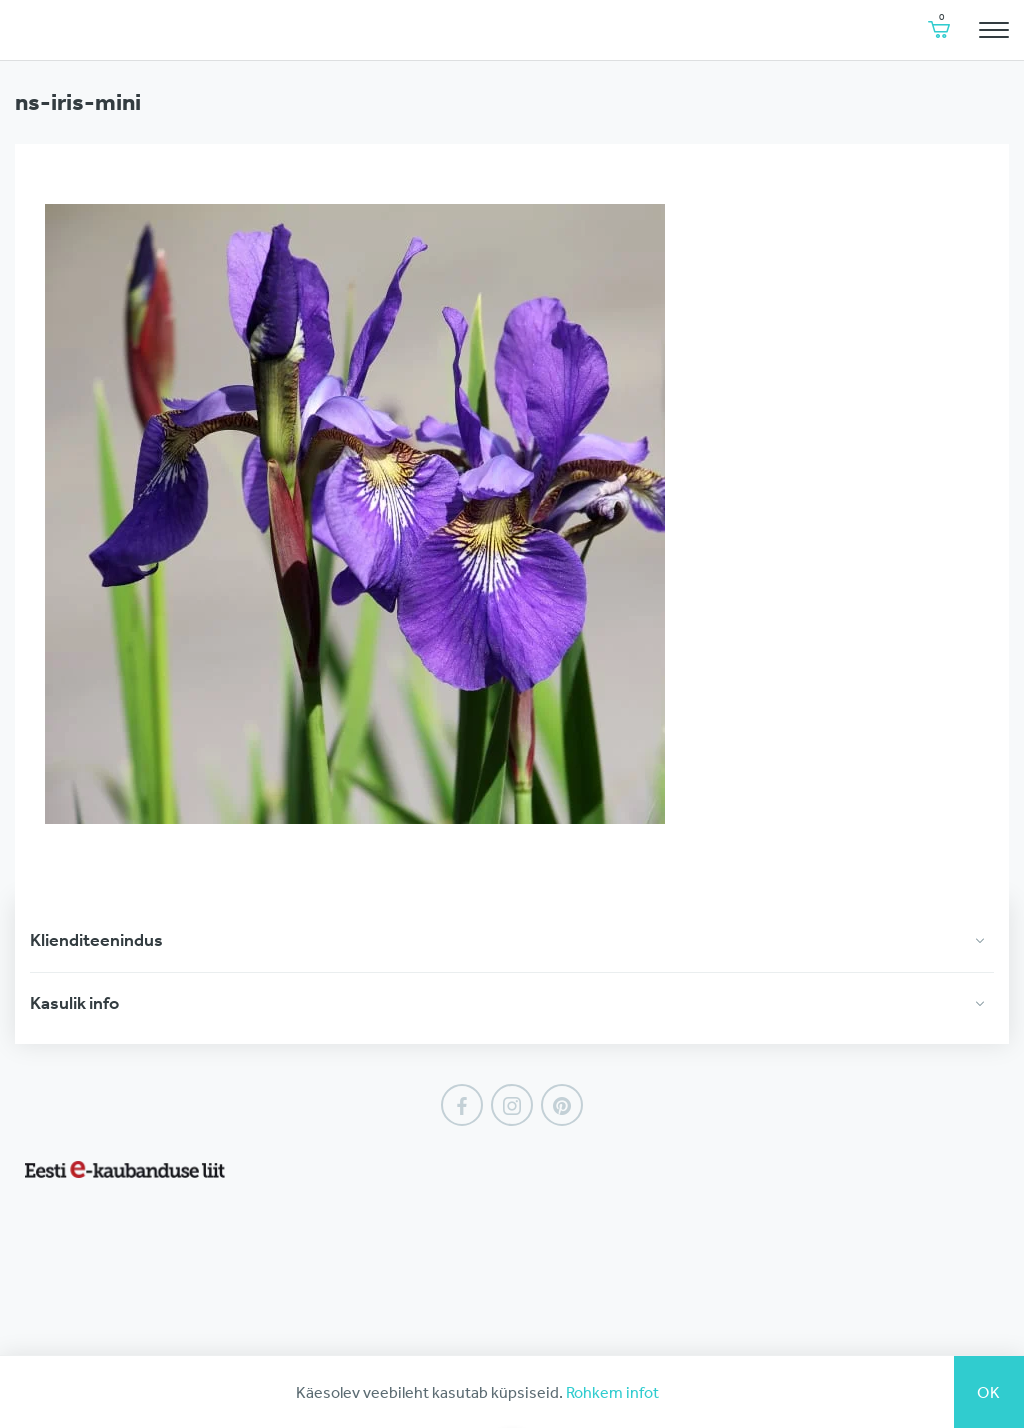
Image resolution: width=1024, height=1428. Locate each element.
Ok (989, 1392)
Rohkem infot (612, 1392)
